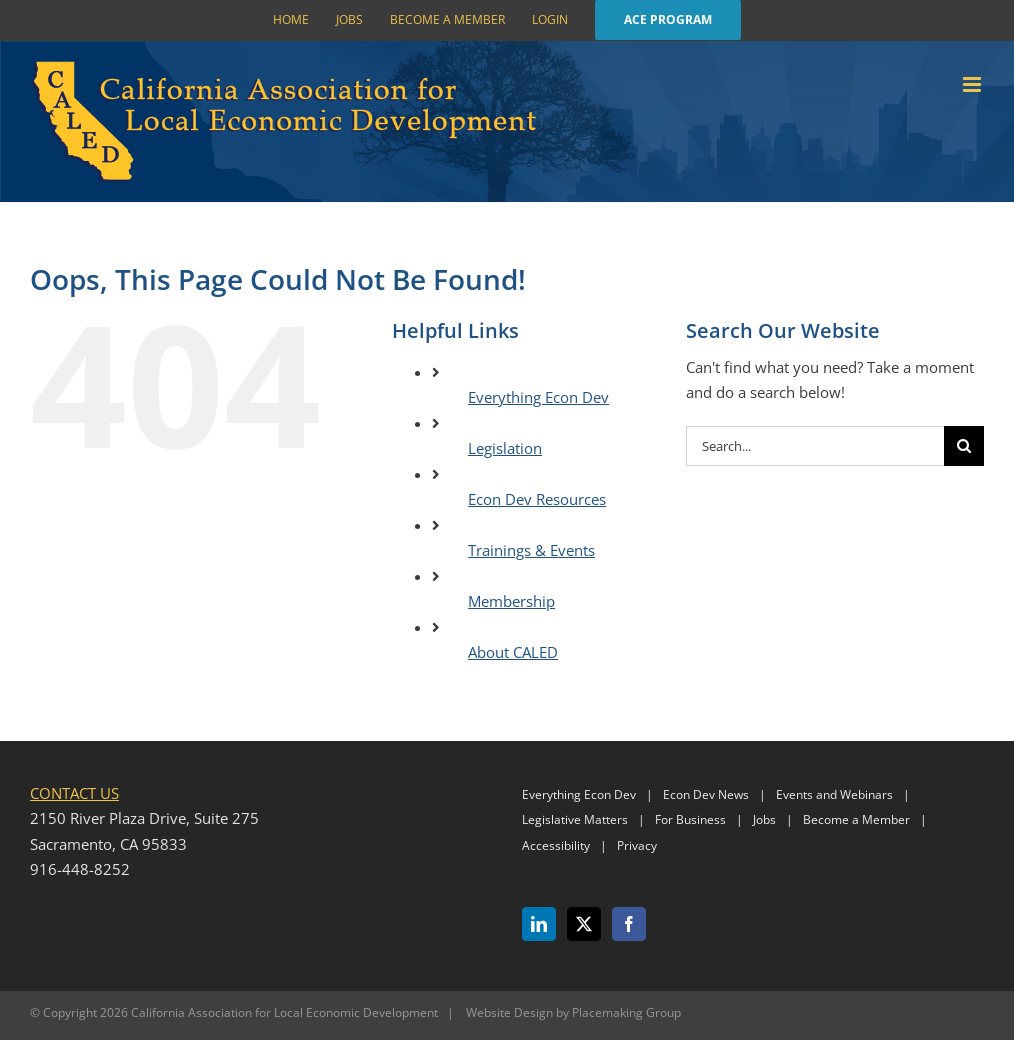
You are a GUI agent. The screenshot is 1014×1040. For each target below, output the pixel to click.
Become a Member (856, 819)
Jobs (764, 819)
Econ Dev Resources (537, 499)
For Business (690, 819)
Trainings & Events (531, 550)
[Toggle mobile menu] (973, 84)
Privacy (637, 845)
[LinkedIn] (539, 924)
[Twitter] (584, 924)
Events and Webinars (834, 794)
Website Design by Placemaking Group (573, 1012)
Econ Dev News (706, 794)
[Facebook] (629, 924)
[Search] (964, 446)
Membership (511, 601)
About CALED (513, 652)
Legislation (505, 448)
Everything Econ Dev (538, 397)
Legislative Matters (575, 819)
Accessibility (556, 845)
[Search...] (815, 446)
